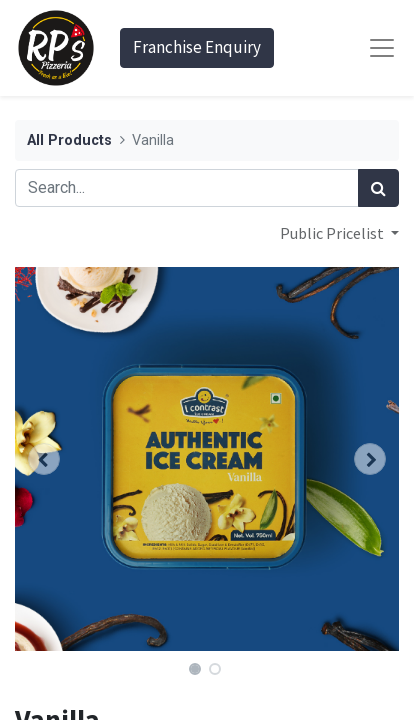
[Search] (378, 188)
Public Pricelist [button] (333, 233)
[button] (44, 459)
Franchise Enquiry (197, 47)
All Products (69, 140)
